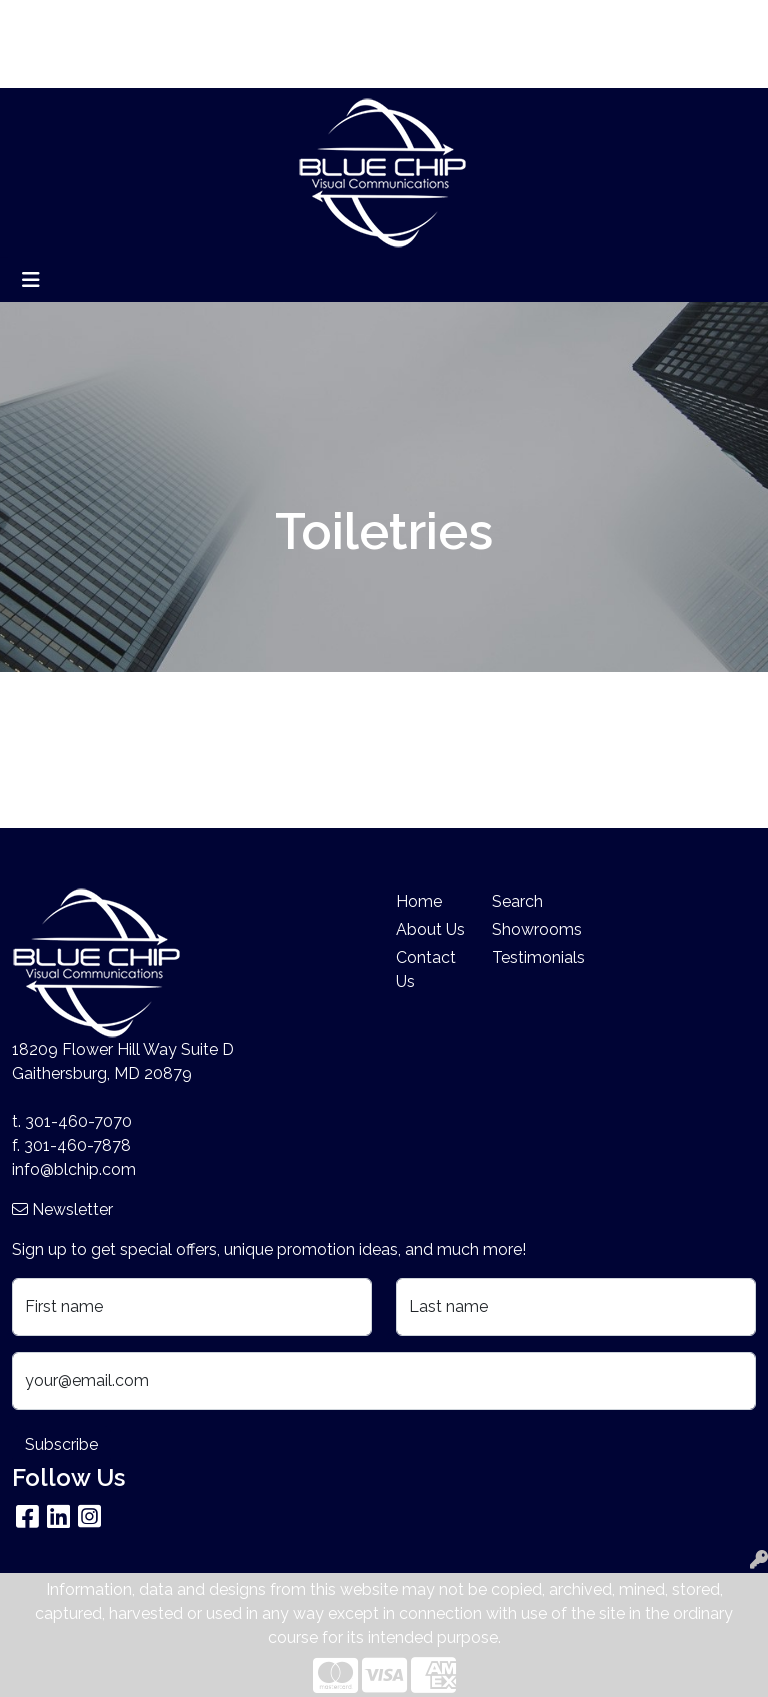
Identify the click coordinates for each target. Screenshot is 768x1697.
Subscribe (61, 1444)
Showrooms (528, 929)
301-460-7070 (78, 1121)
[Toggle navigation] (31, 280)
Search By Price (268, 21)
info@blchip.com (74, 1169)
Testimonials (528, 957)
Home (42, 21)
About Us (113, 21)
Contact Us (426, 969)
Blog (179, 21)
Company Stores (81, 65)
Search (538, 21)
